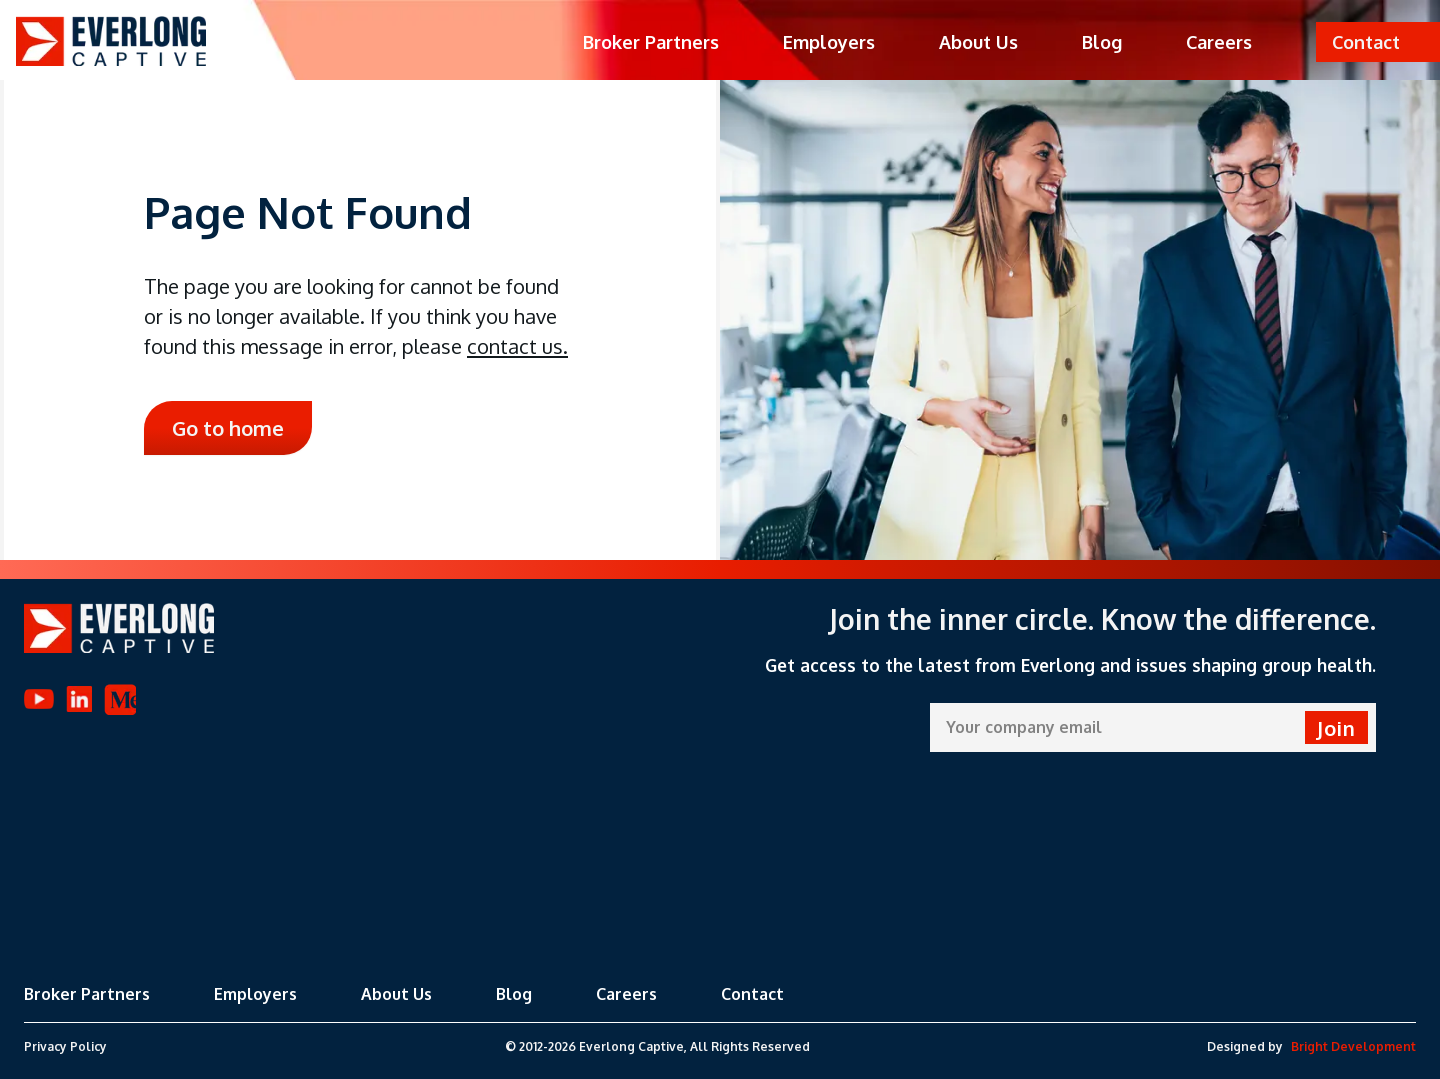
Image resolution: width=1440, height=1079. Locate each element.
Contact (752, 994)
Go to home (228, 428)
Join (1336, 728)
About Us (978, 42)
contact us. (517, 346)
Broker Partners (651, 42)
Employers (829, 42)
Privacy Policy (65, 1046)
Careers (1219, 42)
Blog (1102, 42)
